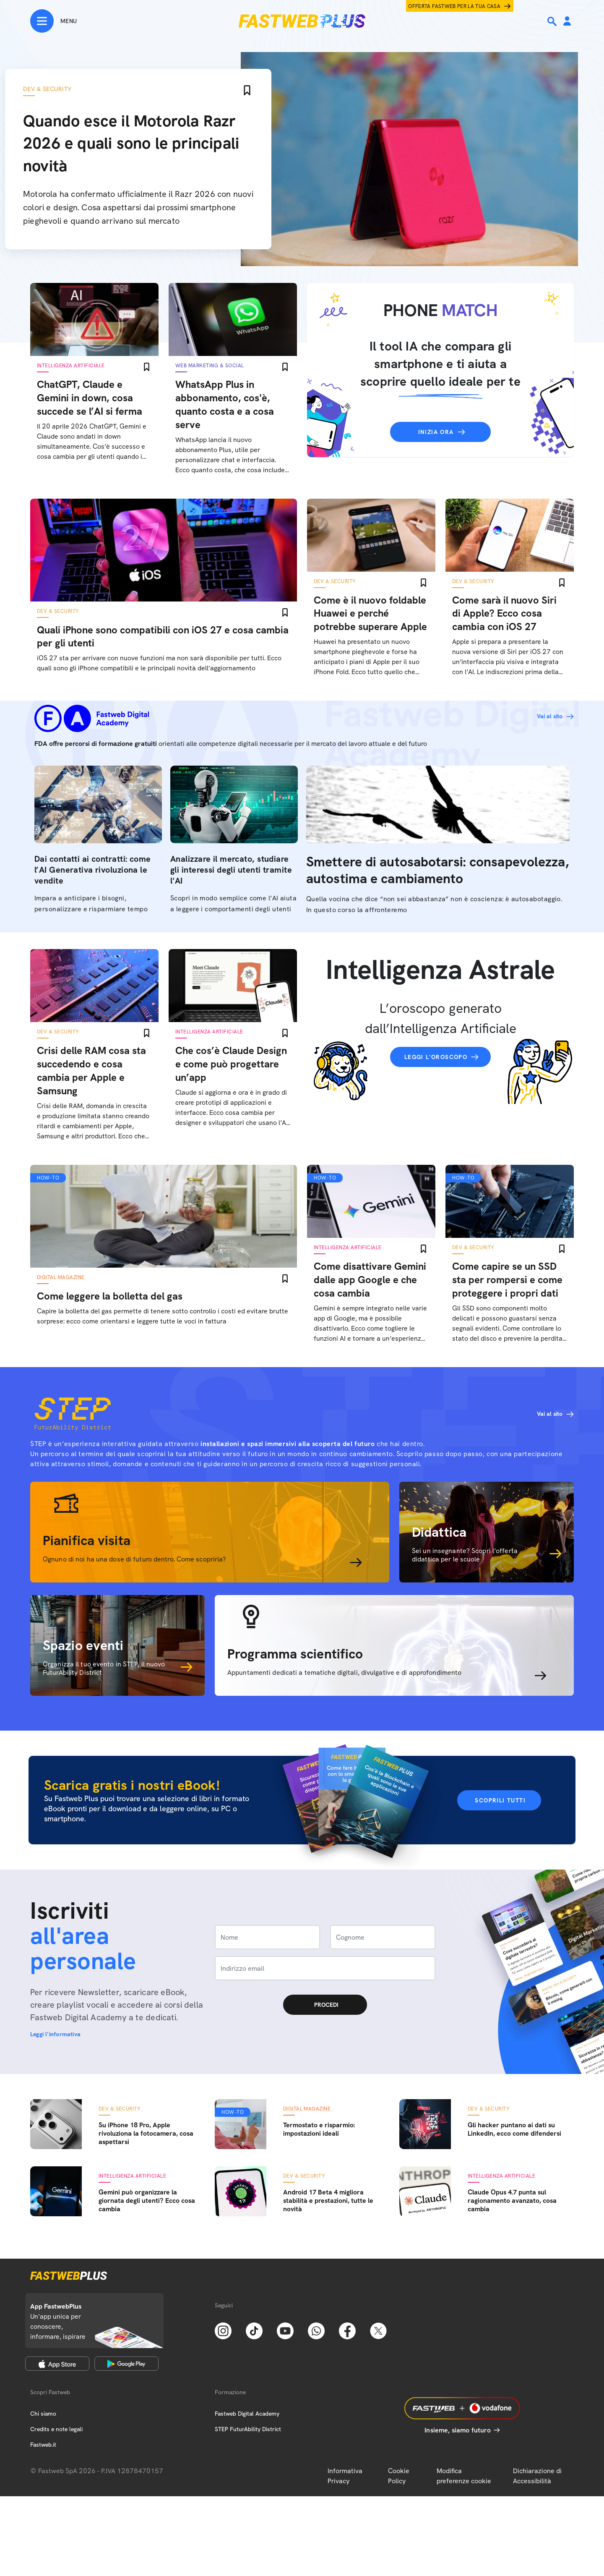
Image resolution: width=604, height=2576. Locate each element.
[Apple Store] (57, 2363)
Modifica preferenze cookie (464, 2475)
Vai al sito (549, 716)
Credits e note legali (56, 2429)
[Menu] (53, 21)
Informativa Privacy (345, 2475)
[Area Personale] (567, 22)
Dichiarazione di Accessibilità (537, 2475)
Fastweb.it (43, 2444)
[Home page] (302, 21)
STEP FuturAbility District (248, 2429)
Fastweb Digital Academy (247, 2413)
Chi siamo (43, 2413)
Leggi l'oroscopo (435, 1057)
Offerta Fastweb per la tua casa (454, 6)
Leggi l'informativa (55, 2034)
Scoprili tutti (500, 1800)
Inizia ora (436, 432)
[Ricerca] (552, 21)
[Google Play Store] (126, 2363)
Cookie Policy (398, 2475)
